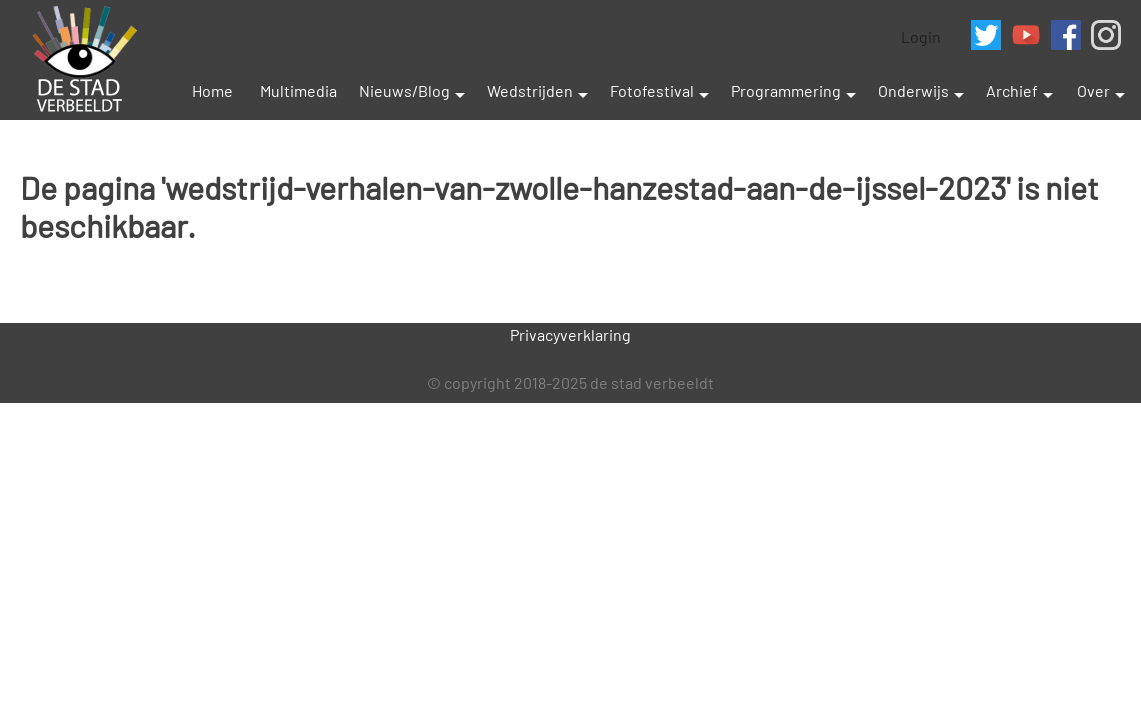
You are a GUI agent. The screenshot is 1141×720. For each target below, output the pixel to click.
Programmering (786, 90)
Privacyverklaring (570, 334)
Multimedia (298, 90)
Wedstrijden (530, 90)
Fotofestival (652, 90)
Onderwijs (913, 90)
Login (921, 36)
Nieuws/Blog (404, 90)
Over (1093, 90)
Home (212, 90)
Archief (1012, 90)
